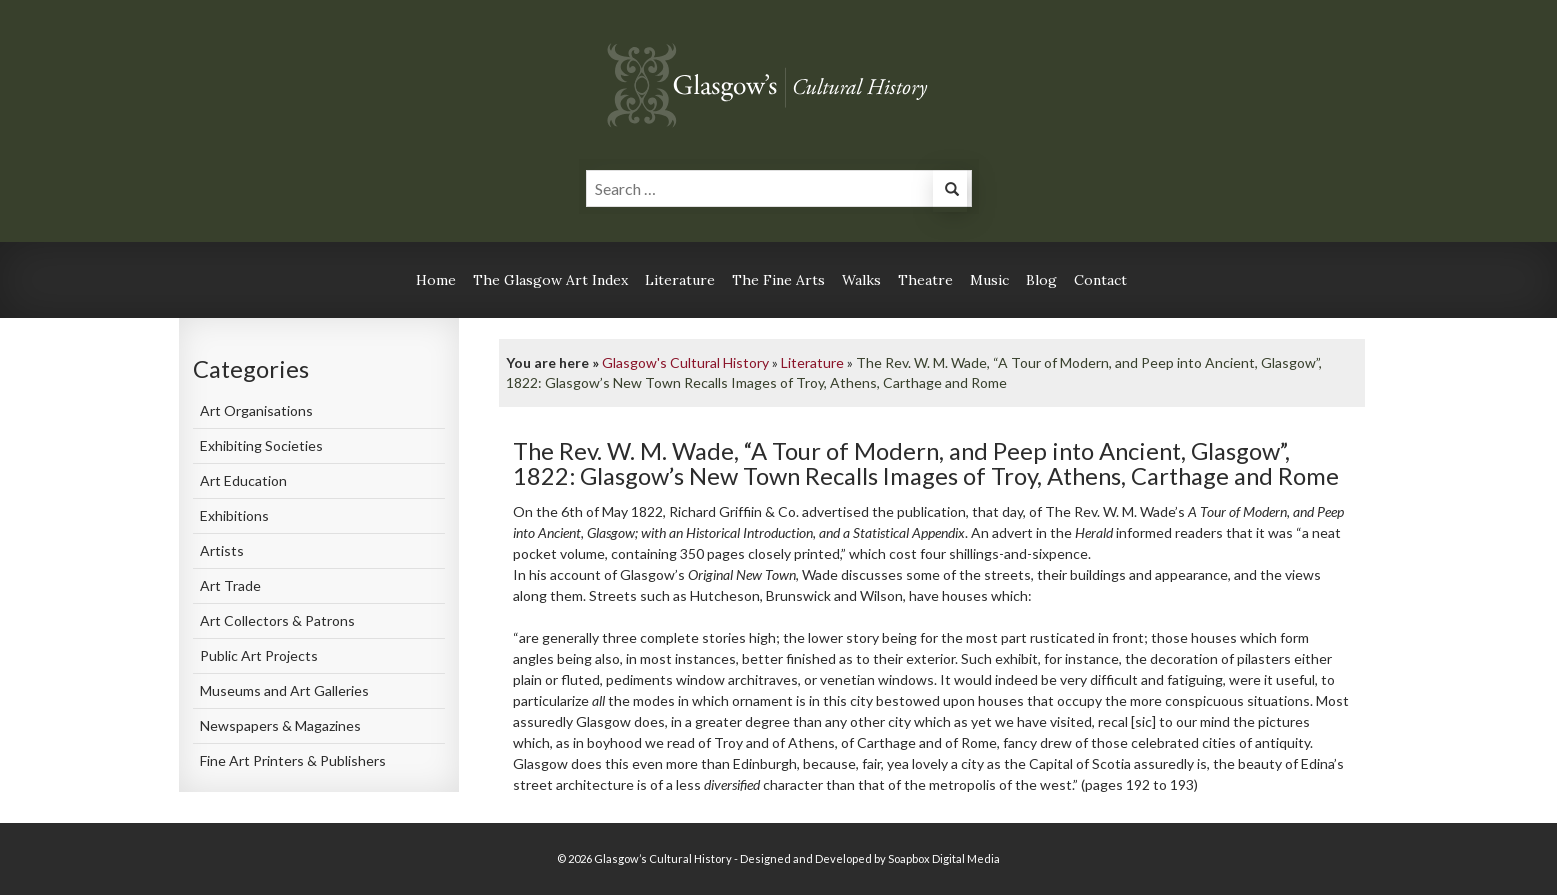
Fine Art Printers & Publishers (293, 760)
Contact (1100, 280)
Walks (861, 280)
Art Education (243, 480)
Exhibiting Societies (261, 445)
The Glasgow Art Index (550, 280)
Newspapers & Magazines (280, 725)
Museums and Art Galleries (284, 690)
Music (989, 280)
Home (436, 280)
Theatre (925, 280)
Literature (680, 280)
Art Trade (230, 585)
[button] (950, 191)
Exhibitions (234, 515)
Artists (222, 550)
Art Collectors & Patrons (277, 620)
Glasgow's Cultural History (685, 362)
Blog (1041, 280)
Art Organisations (256, 410)
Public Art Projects (259, 655)
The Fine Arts (778, 280)
